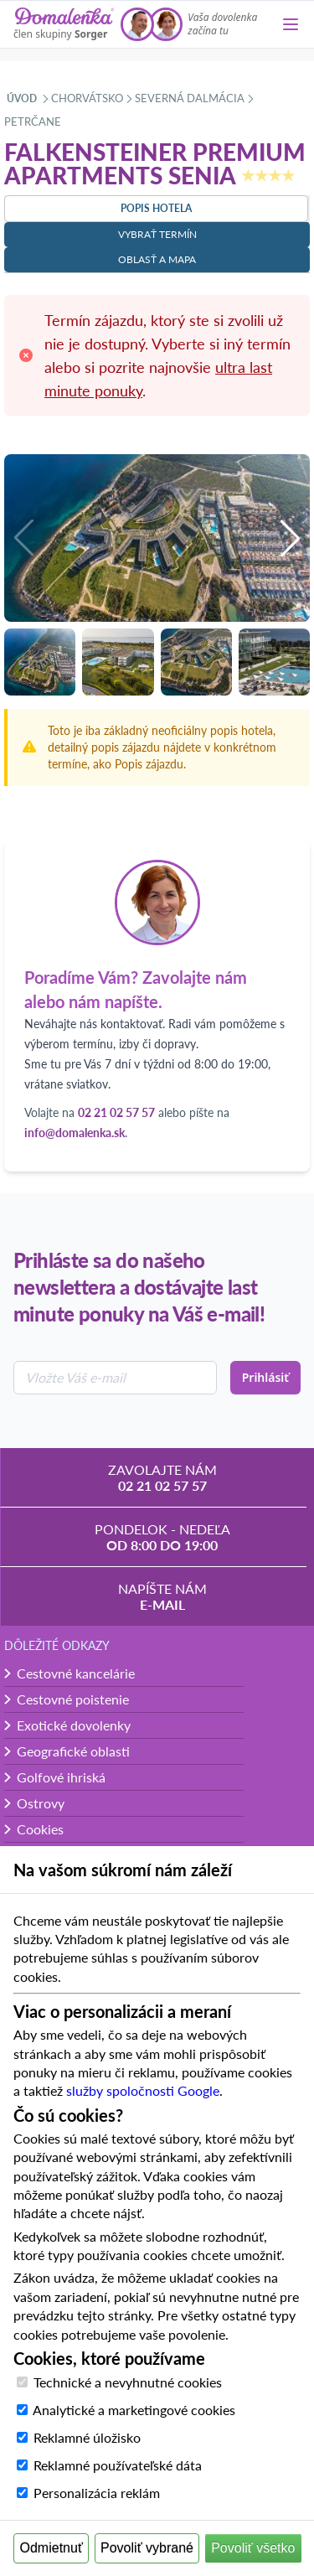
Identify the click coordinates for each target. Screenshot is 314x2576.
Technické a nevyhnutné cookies (127, 2382)
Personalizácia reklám (96, 2493)
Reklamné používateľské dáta (117, 2465)
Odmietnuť (51, 2548)
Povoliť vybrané (146, 2548)
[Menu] (291, 24)
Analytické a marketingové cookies (134, 2410)
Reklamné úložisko (87, 2437)
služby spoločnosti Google (142, 2090)
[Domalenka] (63, 24)
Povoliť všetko (253, 2548)
